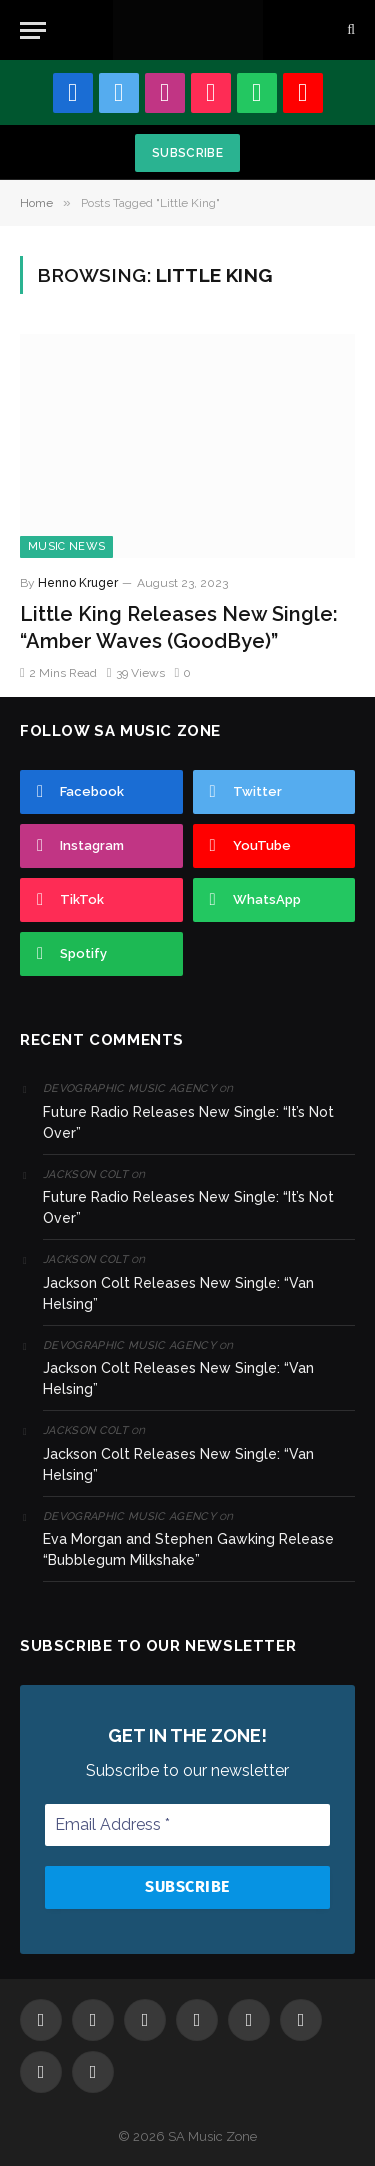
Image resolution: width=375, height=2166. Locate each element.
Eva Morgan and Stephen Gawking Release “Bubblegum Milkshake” (188, 1549)
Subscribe (187, 153)
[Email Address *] (187, 1825)
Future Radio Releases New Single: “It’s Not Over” (188, 1122)
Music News (66, 546)
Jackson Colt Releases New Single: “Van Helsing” (178, 1293)
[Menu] (33, 30)
